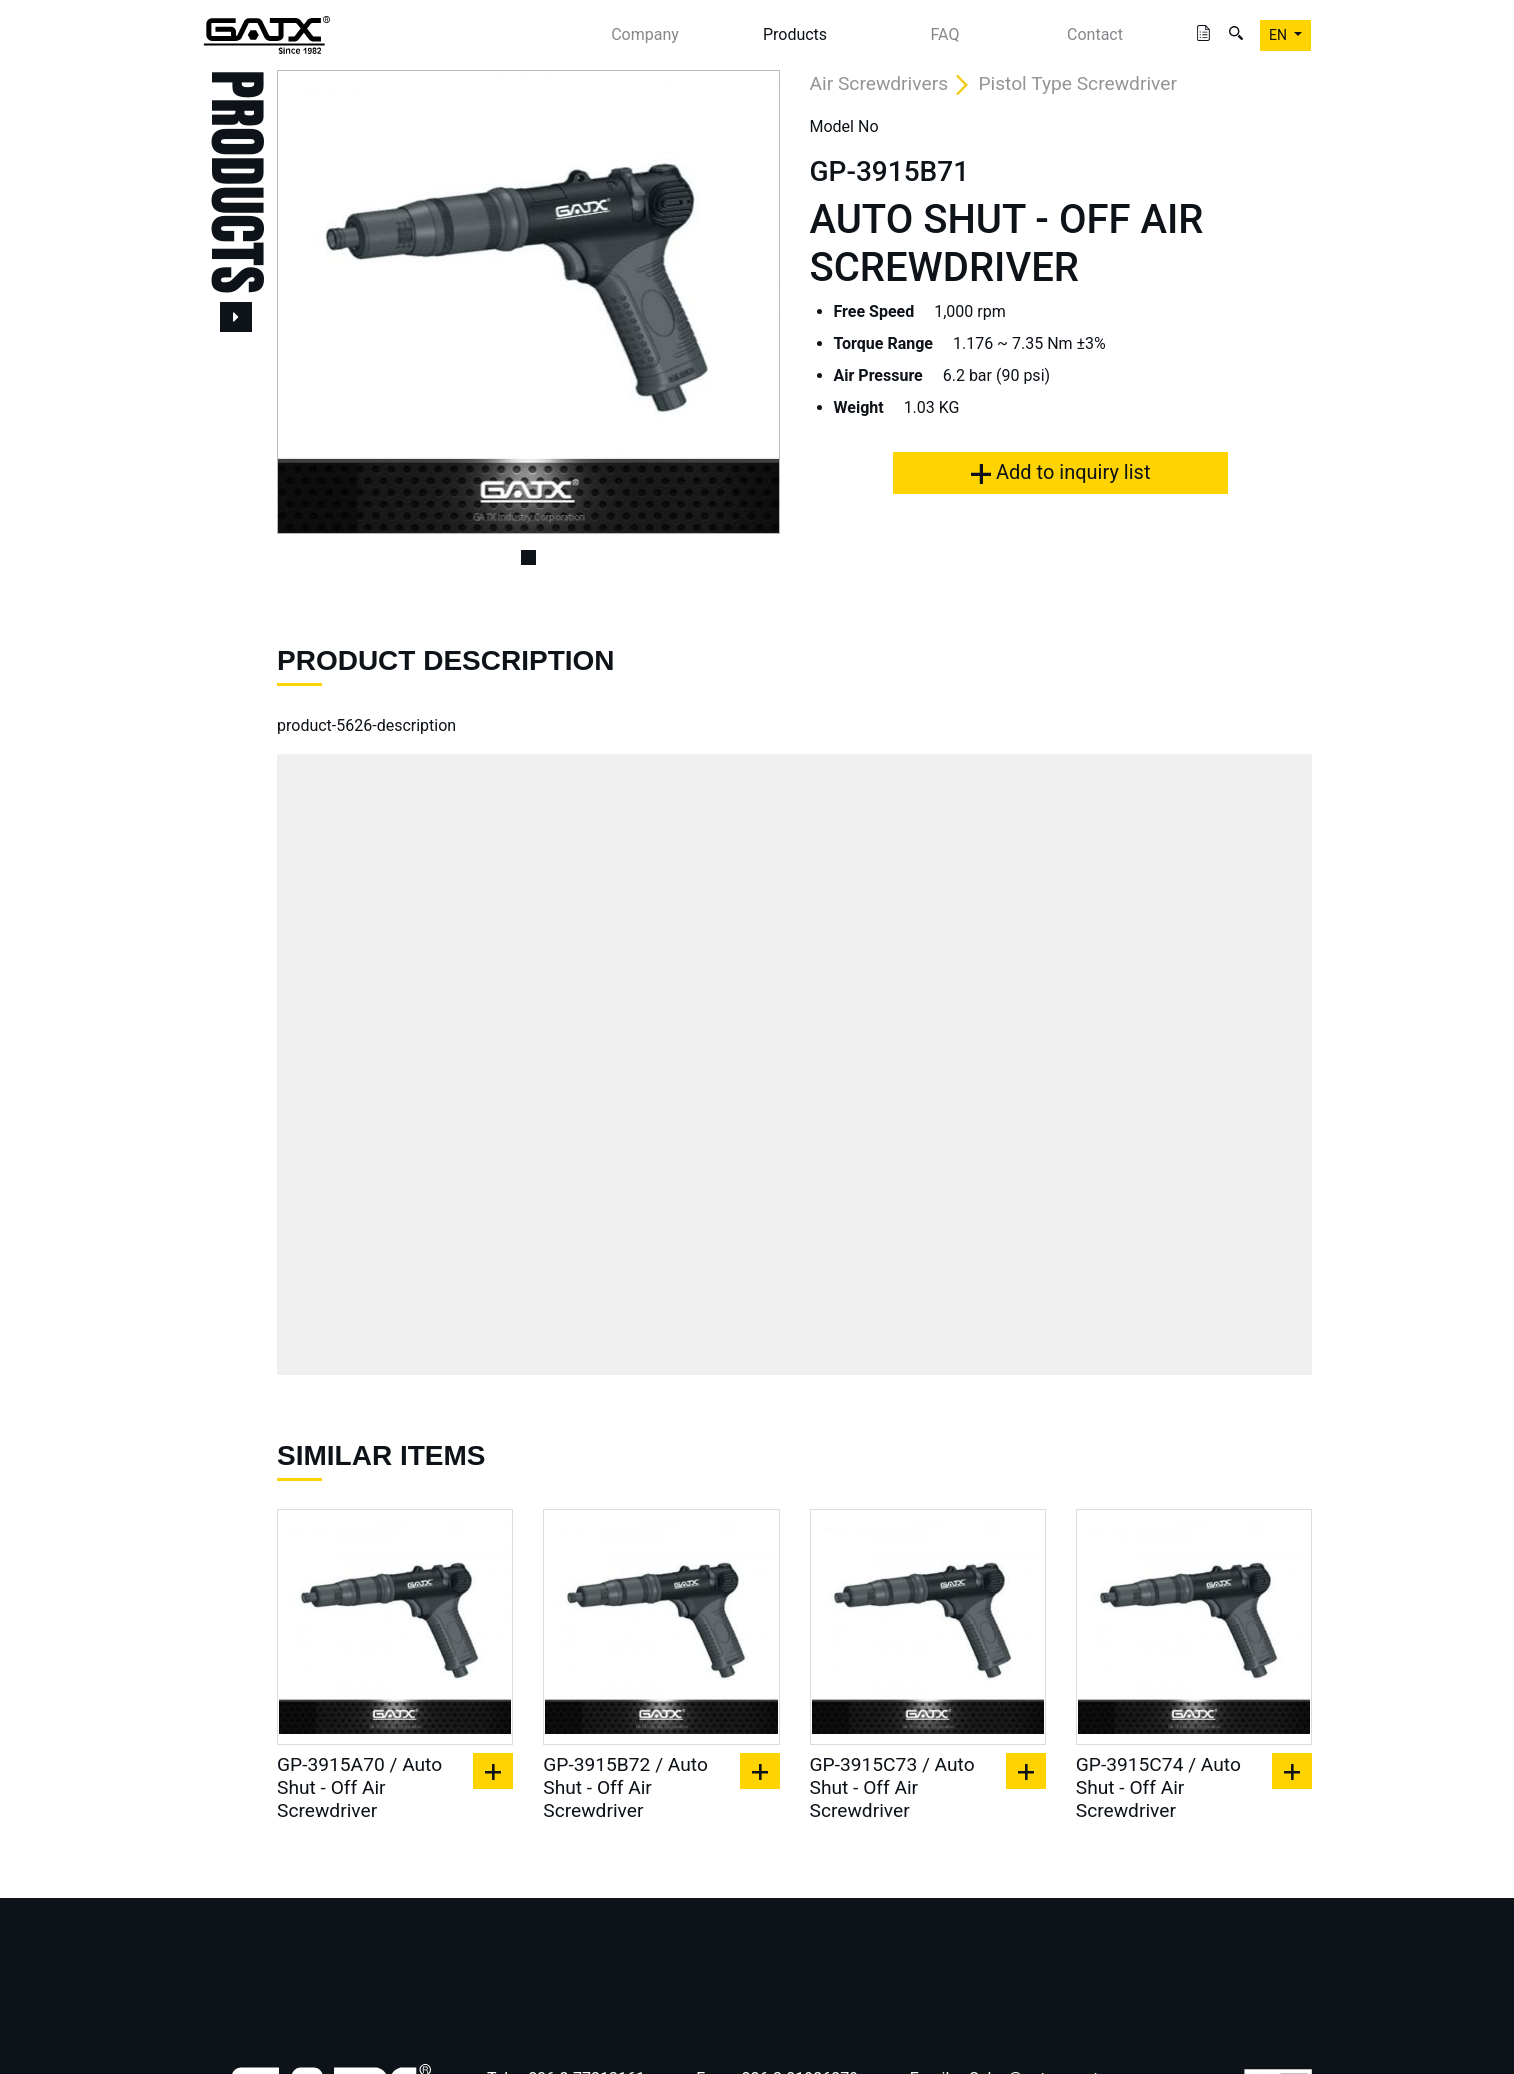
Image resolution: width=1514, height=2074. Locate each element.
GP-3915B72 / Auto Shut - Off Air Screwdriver (625, 1787)
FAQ (945, 34)
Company (645, 34)
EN (1279, 35)
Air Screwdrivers (879, 83)
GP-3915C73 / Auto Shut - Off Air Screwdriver (892, 1787)
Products (795, 34)
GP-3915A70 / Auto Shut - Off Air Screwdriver (359, 1787)
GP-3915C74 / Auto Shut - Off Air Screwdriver (1158, 1787)
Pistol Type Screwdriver (1077, 83)
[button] (314, 302)
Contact (1095, 34)
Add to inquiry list (1060, 472)
